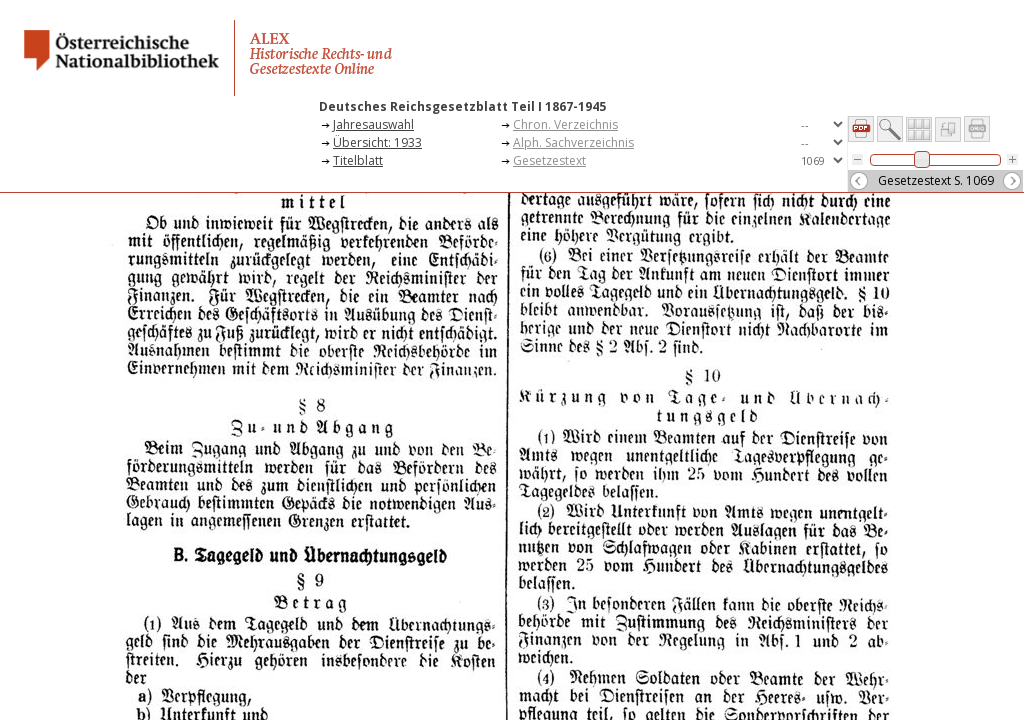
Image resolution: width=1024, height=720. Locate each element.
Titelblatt (358, 160)
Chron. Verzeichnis (565, 124)
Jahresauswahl (373, 124)
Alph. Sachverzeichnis (573, 142)
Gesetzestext (549, 160)
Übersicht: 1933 (377, 142)
